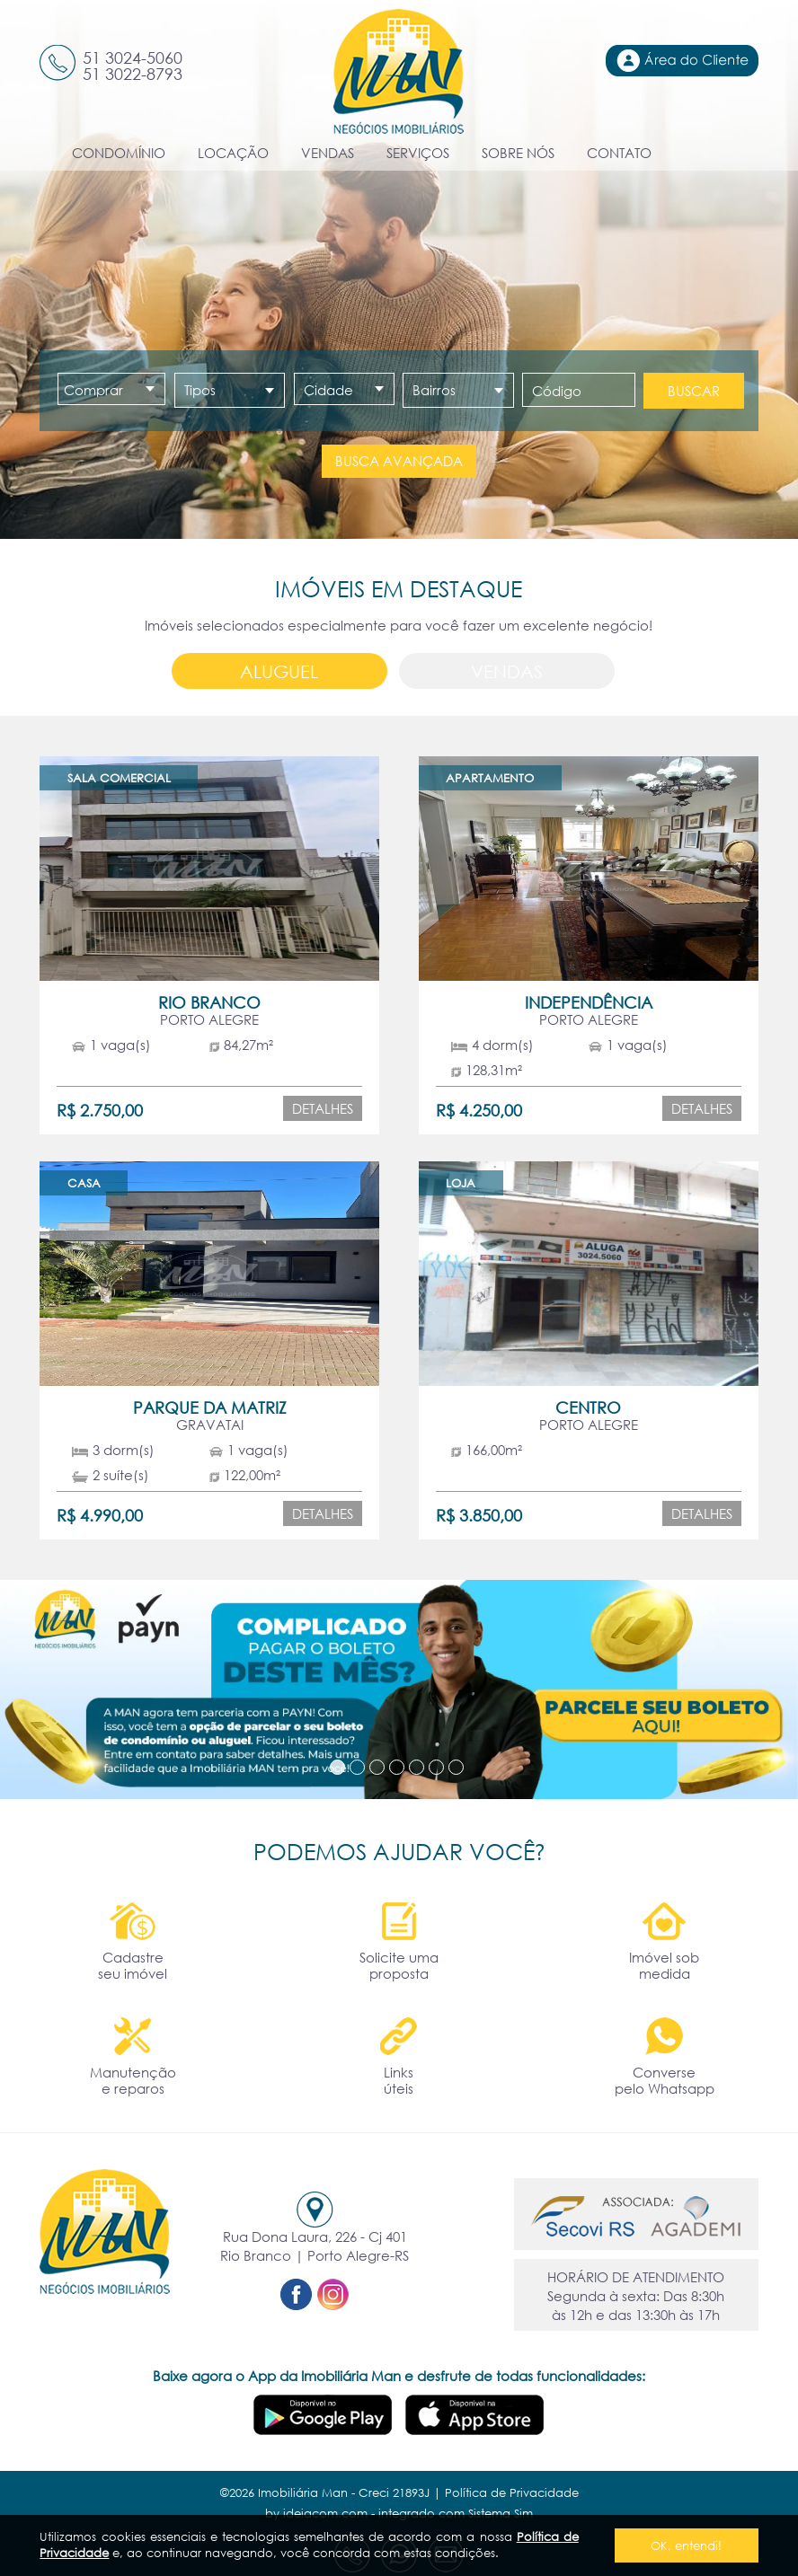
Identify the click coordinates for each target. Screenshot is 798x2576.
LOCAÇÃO (233, 153)
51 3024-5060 (132, 57)
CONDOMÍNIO (118, 153)
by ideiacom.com (316, 2513)
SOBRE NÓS (518, 153)
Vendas (507, 671)
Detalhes (322, 1108)
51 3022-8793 (132, 74)
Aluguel (279, 671)
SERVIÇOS (417, 153)
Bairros (434, 390)
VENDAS (327, 153)
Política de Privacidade (512, 2492)
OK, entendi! (686, 2545)
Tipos (200, 390)
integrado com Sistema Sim (455, 2513)
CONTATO (619, 153)
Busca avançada (399, 461)
